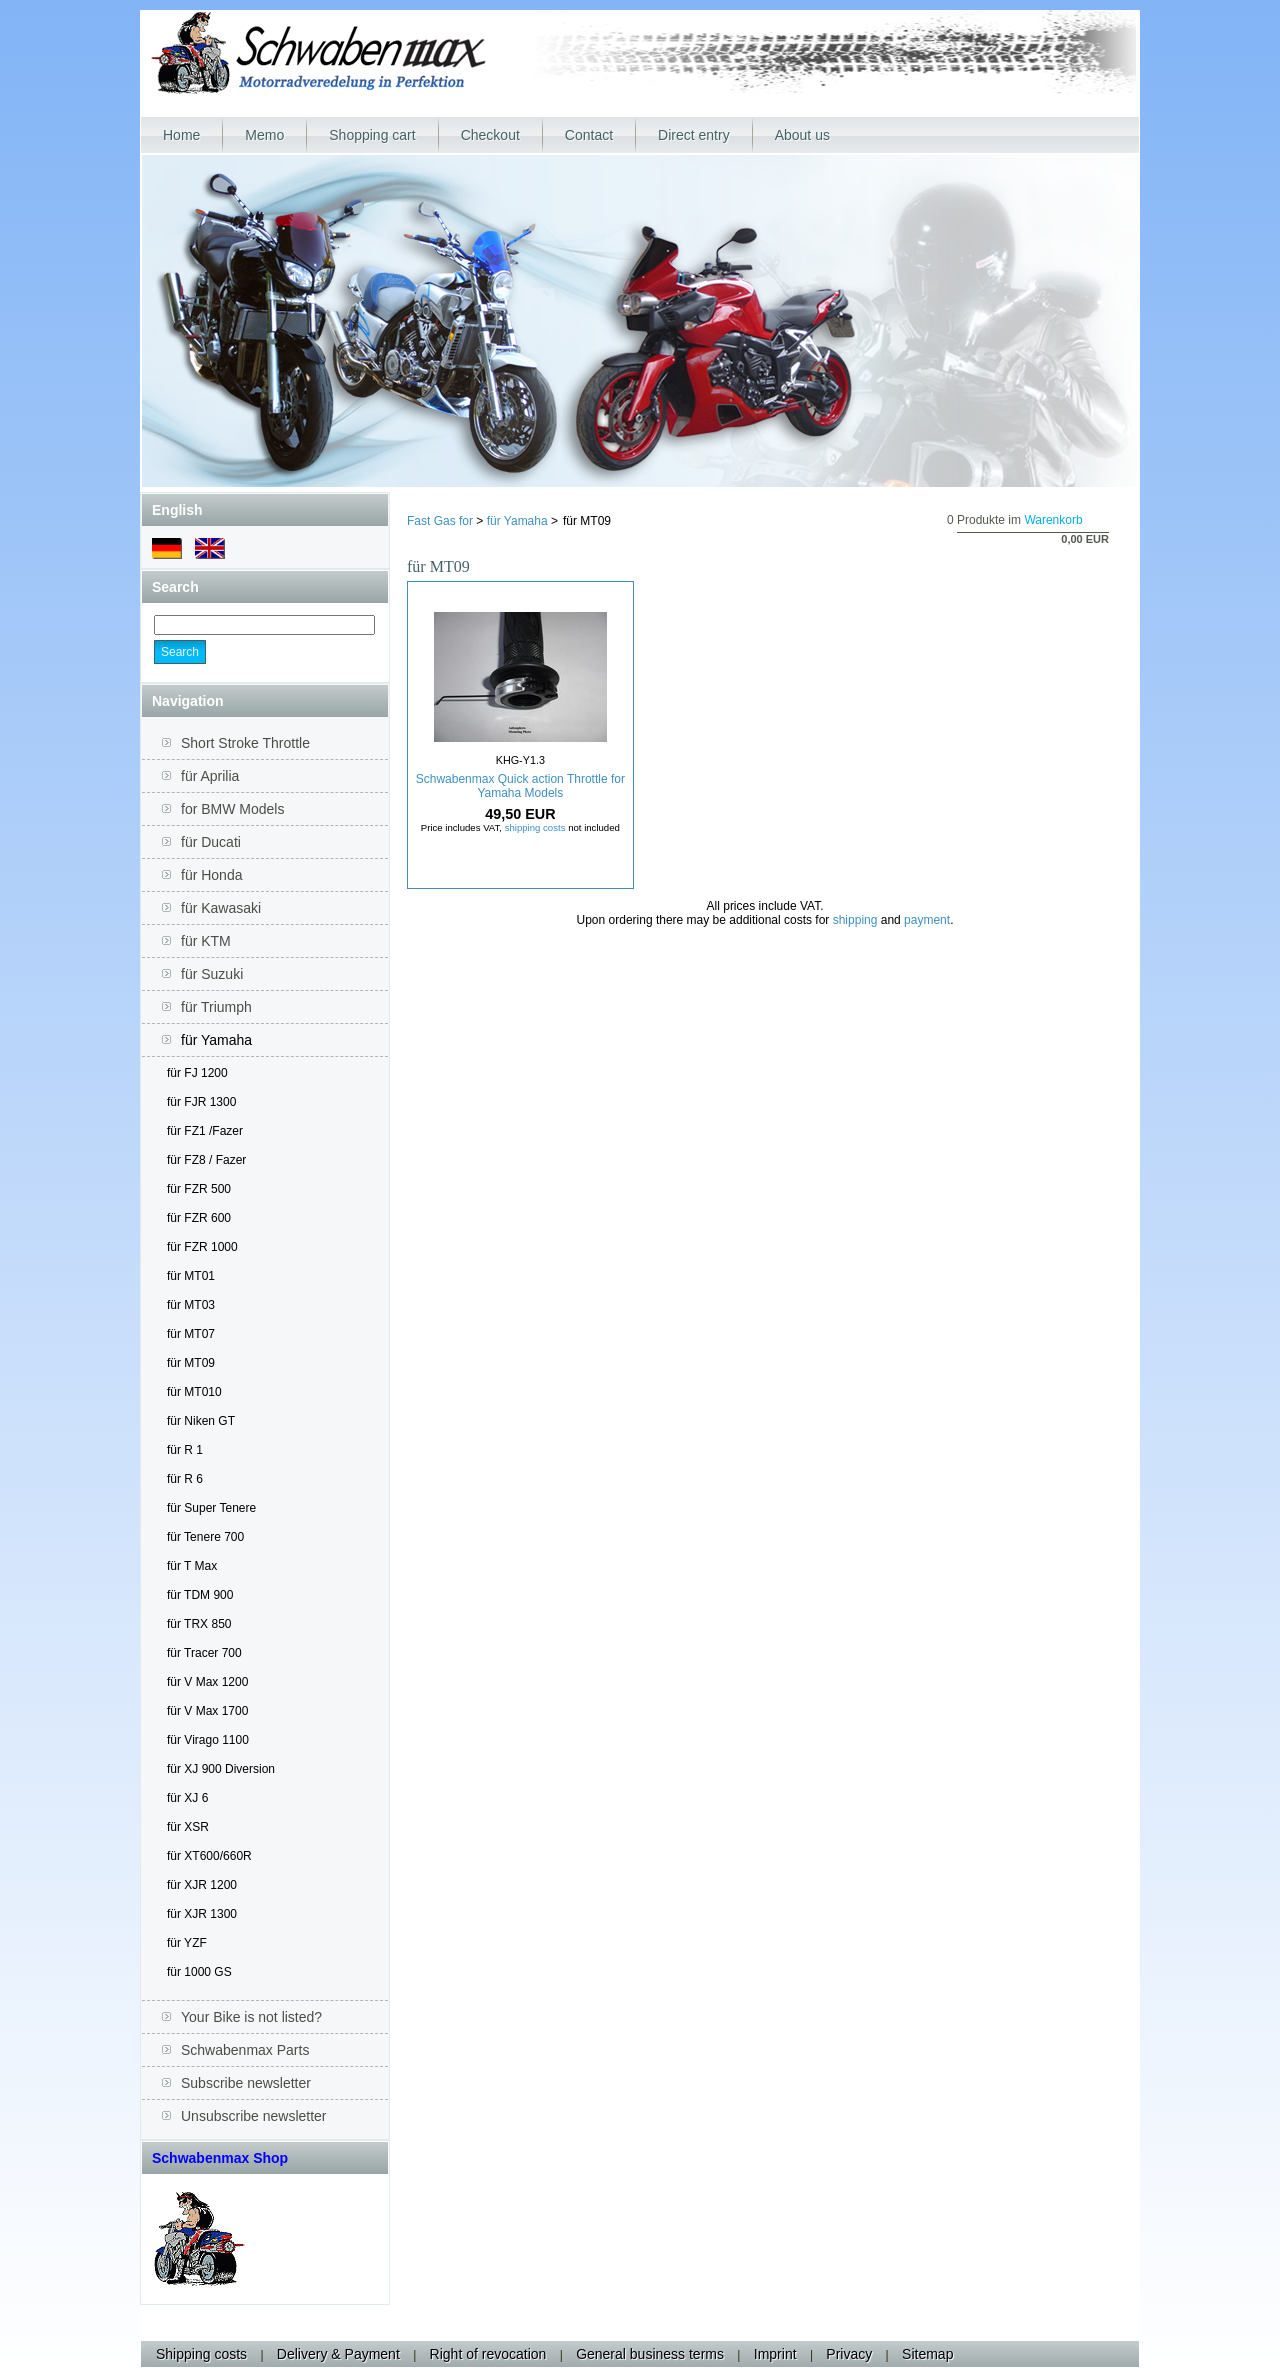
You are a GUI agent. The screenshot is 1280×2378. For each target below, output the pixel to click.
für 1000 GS (199, 1972)
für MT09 (191, 1363)
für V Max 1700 (207, 1711)
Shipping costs (201, 2354)
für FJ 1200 (197, 1073)
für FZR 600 (199, 1218)
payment (927, 920)
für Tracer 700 (204, 1653)
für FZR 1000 (202, 1247)
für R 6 (185, 1479)
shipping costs (535, 827)
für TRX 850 (199, 1624)
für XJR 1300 (202, 1914)
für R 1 (185, 1450)
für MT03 (191, 1305)
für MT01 (191, 1276)
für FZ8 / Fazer (206, 1160)
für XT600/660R (209, 1856)
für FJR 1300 (201, 1102)
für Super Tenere (211, 1508)
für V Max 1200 (207, 1682)
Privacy (849, 2354)
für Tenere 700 (205, 1537)
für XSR (188, 1827)
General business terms (650, 2354)
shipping (855, 920)
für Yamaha (517, 521)
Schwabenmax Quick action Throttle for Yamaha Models (520, 786)
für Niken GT (201, 1421)
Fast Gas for (440, 521)
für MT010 (194, 1392)
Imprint (775, 2354)
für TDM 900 (200, 1595)
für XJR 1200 (202, 1885)
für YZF (187, 1943)
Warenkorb (1053, 520)
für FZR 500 (199, 1189)
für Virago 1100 (208, 1740)
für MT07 (191, 1334)
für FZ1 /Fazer (205, 1131)
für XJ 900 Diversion (221, 1769)
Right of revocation (488, 2354)
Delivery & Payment (338, 2354)
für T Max (192, 1566)
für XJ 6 (187, 1798)
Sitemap (927, 2354)
